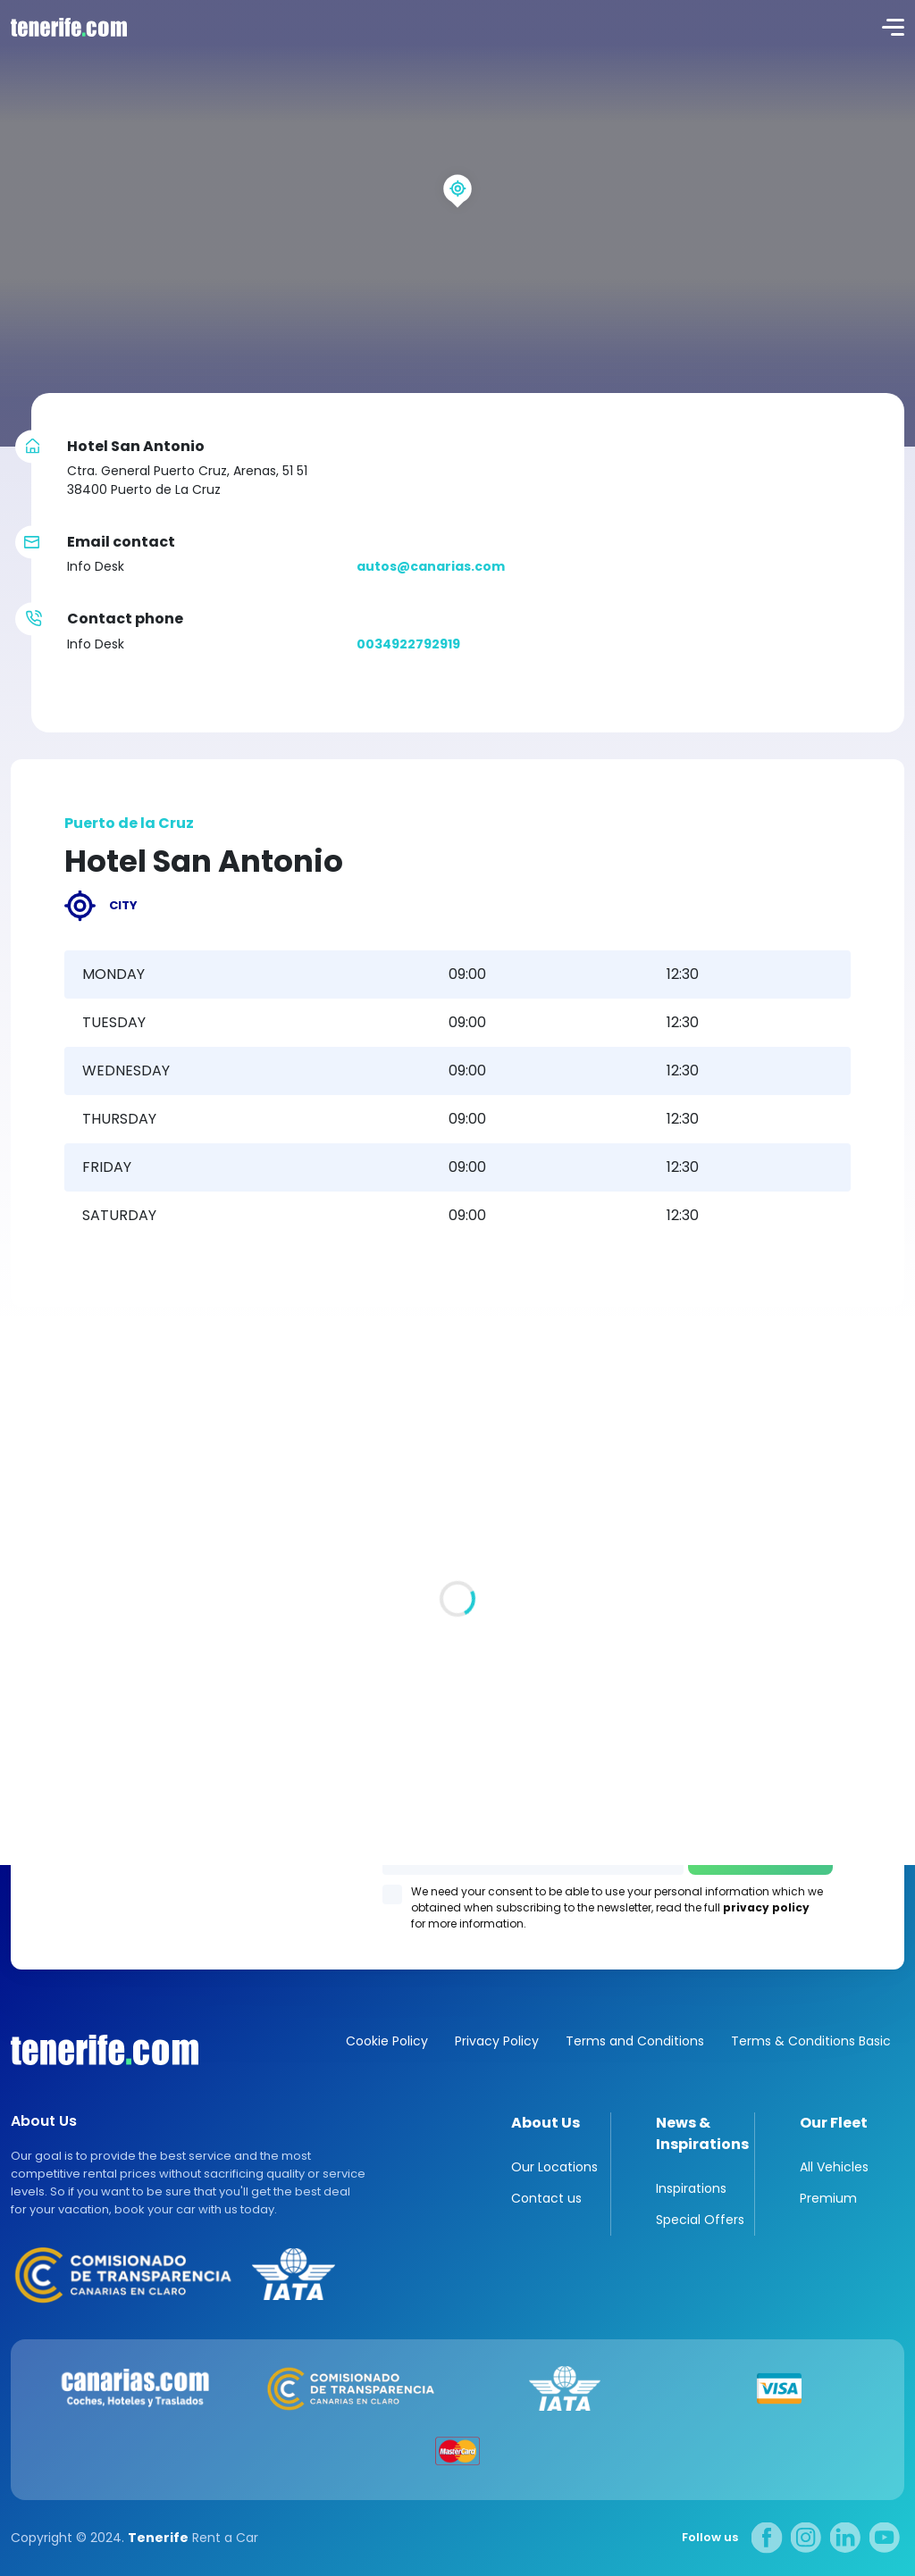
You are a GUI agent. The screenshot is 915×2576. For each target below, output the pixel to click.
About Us (545, 2122)
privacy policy (766, 1907)
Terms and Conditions (635, 2041)
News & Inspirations (702, 2133)
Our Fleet (834, 2122)
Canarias (104, 2050)
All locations (51, 1560)
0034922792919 (408, 644)
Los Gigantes (458, 1822)
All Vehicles (834, 2167)
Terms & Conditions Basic (811, 2041)
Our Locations (554, 2167)
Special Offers (700, 2220)
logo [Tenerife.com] (67, 27)
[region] (457, 223)
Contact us (546, 2198)
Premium (828, 2198)
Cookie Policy (387, 2041)
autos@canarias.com (431, 566)
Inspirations (691, 2188)
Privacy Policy (497, 2041)
